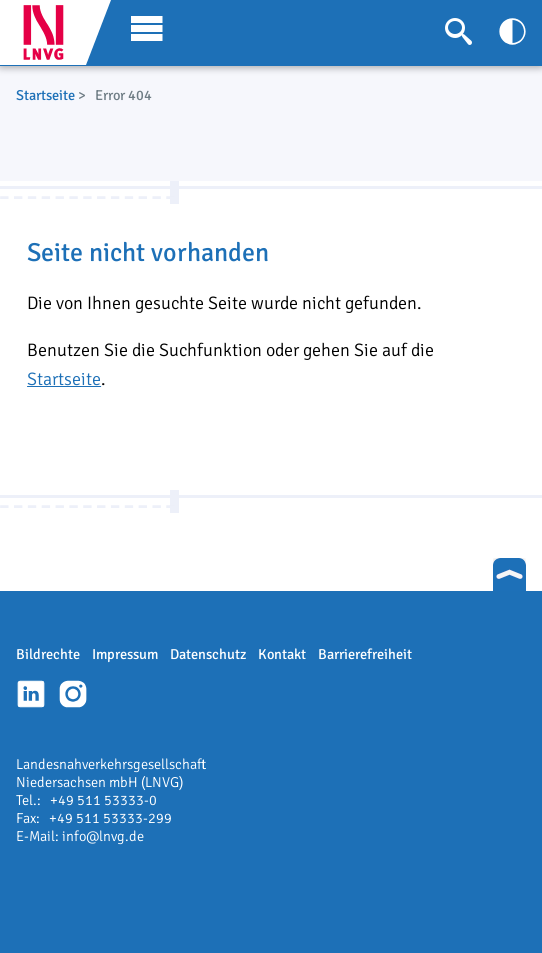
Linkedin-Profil (31, 694)
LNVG (51, 32)
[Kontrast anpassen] (512, 31)
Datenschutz (208, 654)
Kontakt (282, 654)
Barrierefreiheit (365, 654)
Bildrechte (48, 654)
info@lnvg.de (103, 836)
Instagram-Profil (73, 694)
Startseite (45, 95)
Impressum (125, 654)
